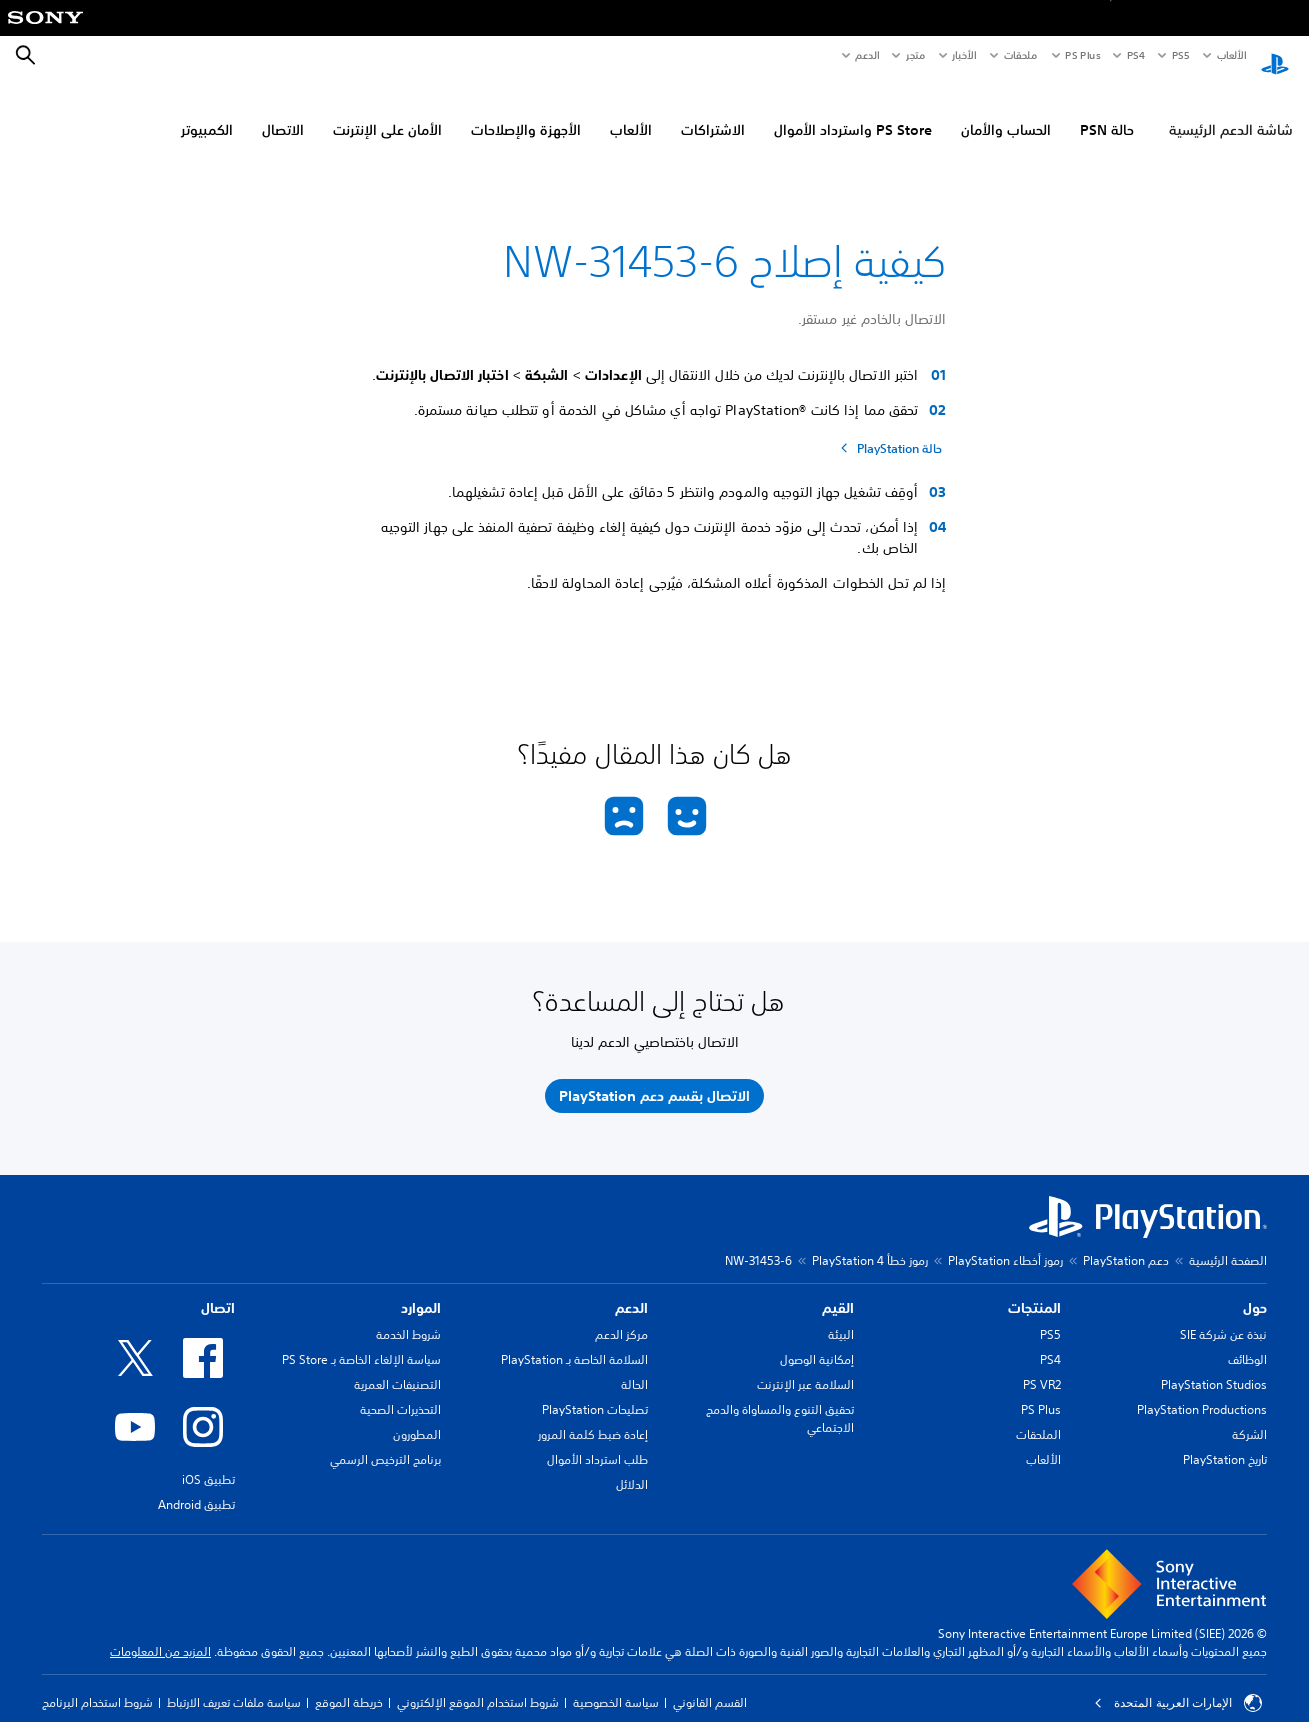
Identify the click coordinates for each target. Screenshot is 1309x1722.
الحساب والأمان (1006, 111)
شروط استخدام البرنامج (97, 1683)
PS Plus (1082, 55)
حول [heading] (1255, 1289)
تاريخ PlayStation (1225, 1440)
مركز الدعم (621, 1315)
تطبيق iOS (208, 1460)
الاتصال (283, 111)
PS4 (1136, 55)
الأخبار (964, 55)
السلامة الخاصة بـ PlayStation (574, 1340)
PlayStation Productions (1202, 1390)
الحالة (634, 1365)
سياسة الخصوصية (616, 1683)
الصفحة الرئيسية (1228, 1241)
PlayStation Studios (1214, 1365)
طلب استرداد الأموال (597, 1440)
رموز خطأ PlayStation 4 (870, 1241)
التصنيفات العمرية (397, 1365)
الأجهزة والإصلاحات (526, 111)
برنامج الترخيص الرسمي (385, 1440)
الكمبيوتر (207, 111)
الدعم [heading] (631, 1289)
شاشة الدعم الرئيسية (1231, 111)
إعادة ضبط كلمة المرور (593, 1415)
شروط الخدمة (408, 1315)
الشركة (1249, 1415)
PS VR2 (1042, 1365)
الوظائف (1247, 1340)
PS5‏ (1179, 55)
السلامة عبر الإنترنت (805, 1365)
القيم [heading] (838, 1289)
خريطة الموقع (349, 1683)
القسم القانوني (710, 1683)
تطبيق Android (196, 1485)
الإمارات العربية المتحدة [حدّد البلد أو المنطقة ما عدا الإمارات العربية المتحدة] (1178, 1684)
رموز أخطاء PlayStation (1005, 1241)
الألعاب (1230, 55)
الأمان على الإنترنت (387, 111)
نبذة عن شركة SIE (1223, 1315)
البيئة (841, 1315)
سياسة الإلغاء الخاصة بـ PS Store (361, 1340)
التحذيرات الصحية (400, 1390)
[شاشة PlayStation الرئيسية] (1275, 56)
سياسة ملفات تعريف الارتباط (234, 1683)
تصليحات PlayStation (595, 1390)
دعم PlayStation (1126, 1241)
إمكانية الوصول (817, 1340)
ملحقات (1020, 55)
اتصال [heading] (218, 1289)
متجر (915, 55)
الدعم (867, 55)
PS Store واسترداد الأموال (853, 111)
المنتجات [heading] (1034, 1289)
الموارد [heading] (421, 1289)
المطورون (417, 1415)
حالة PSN (1107, 111)
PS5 (1050, 1315)
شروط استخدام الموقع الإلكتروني (478, 1683)
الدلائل (632, 1465)
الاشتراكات (713, 111)
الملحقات (1038, 1415)
